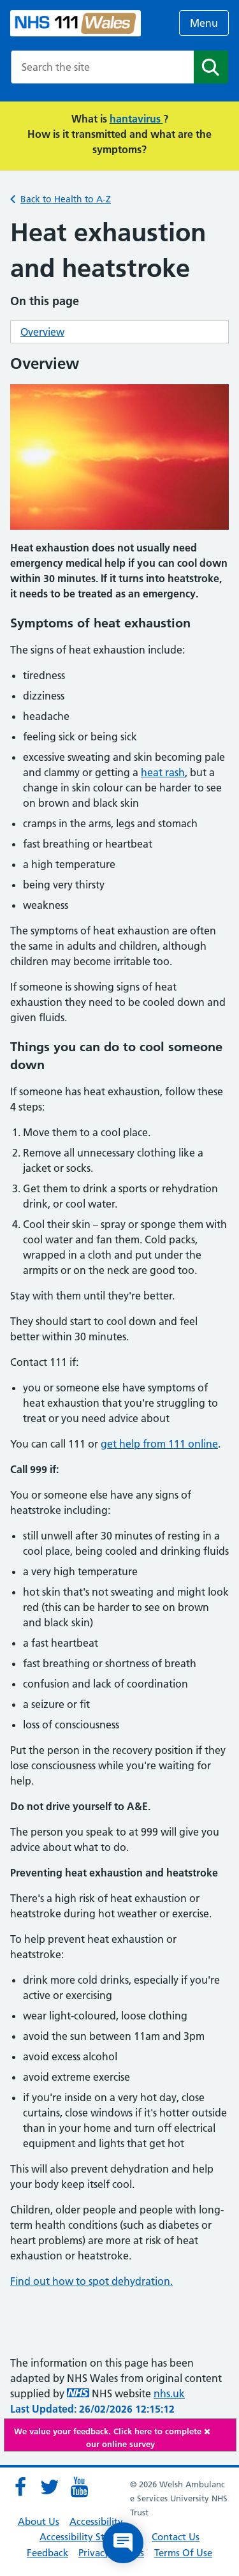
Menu (204, 23)
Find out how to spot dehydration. (91, 2281)
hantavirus (136, 118)
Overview (42, 332)
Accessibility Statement (90, 2537)
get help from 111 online (159, 1443)
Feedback (47, 2553)
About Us (38, 2521)
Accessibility (96, 2521)
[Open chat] (123, 2542)
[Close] (216, 2431)
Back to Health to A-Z (65, 199)
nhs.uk (169, 2393)
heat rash (163, 772)
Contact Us (175, 2537)
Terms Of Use (183, 2553)
